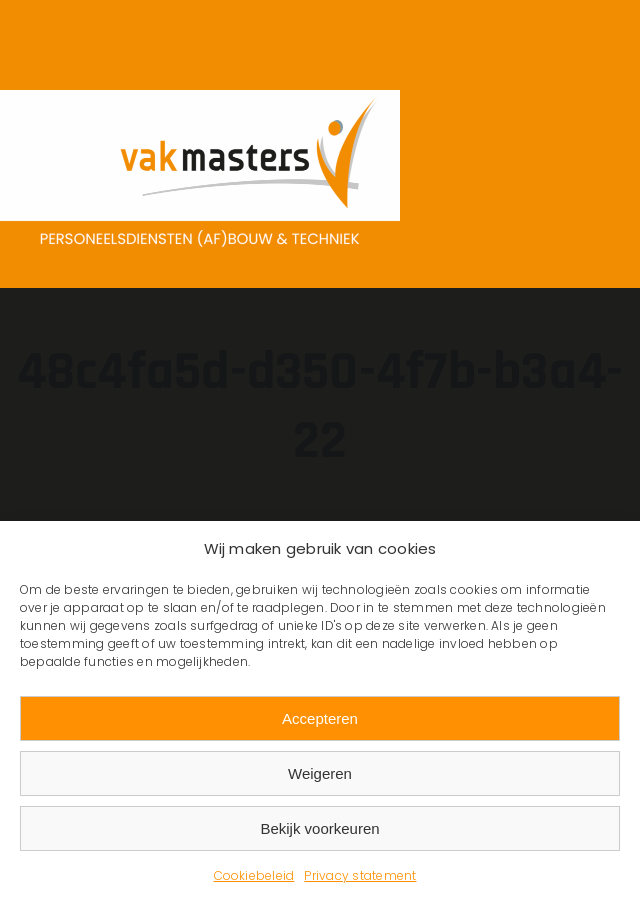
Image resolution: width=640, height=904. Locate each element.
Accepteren (320, 718)
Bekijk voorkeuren (319, 828)
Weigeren (320, 773)
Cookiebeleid (254, 875)
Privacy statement (360, 875)
